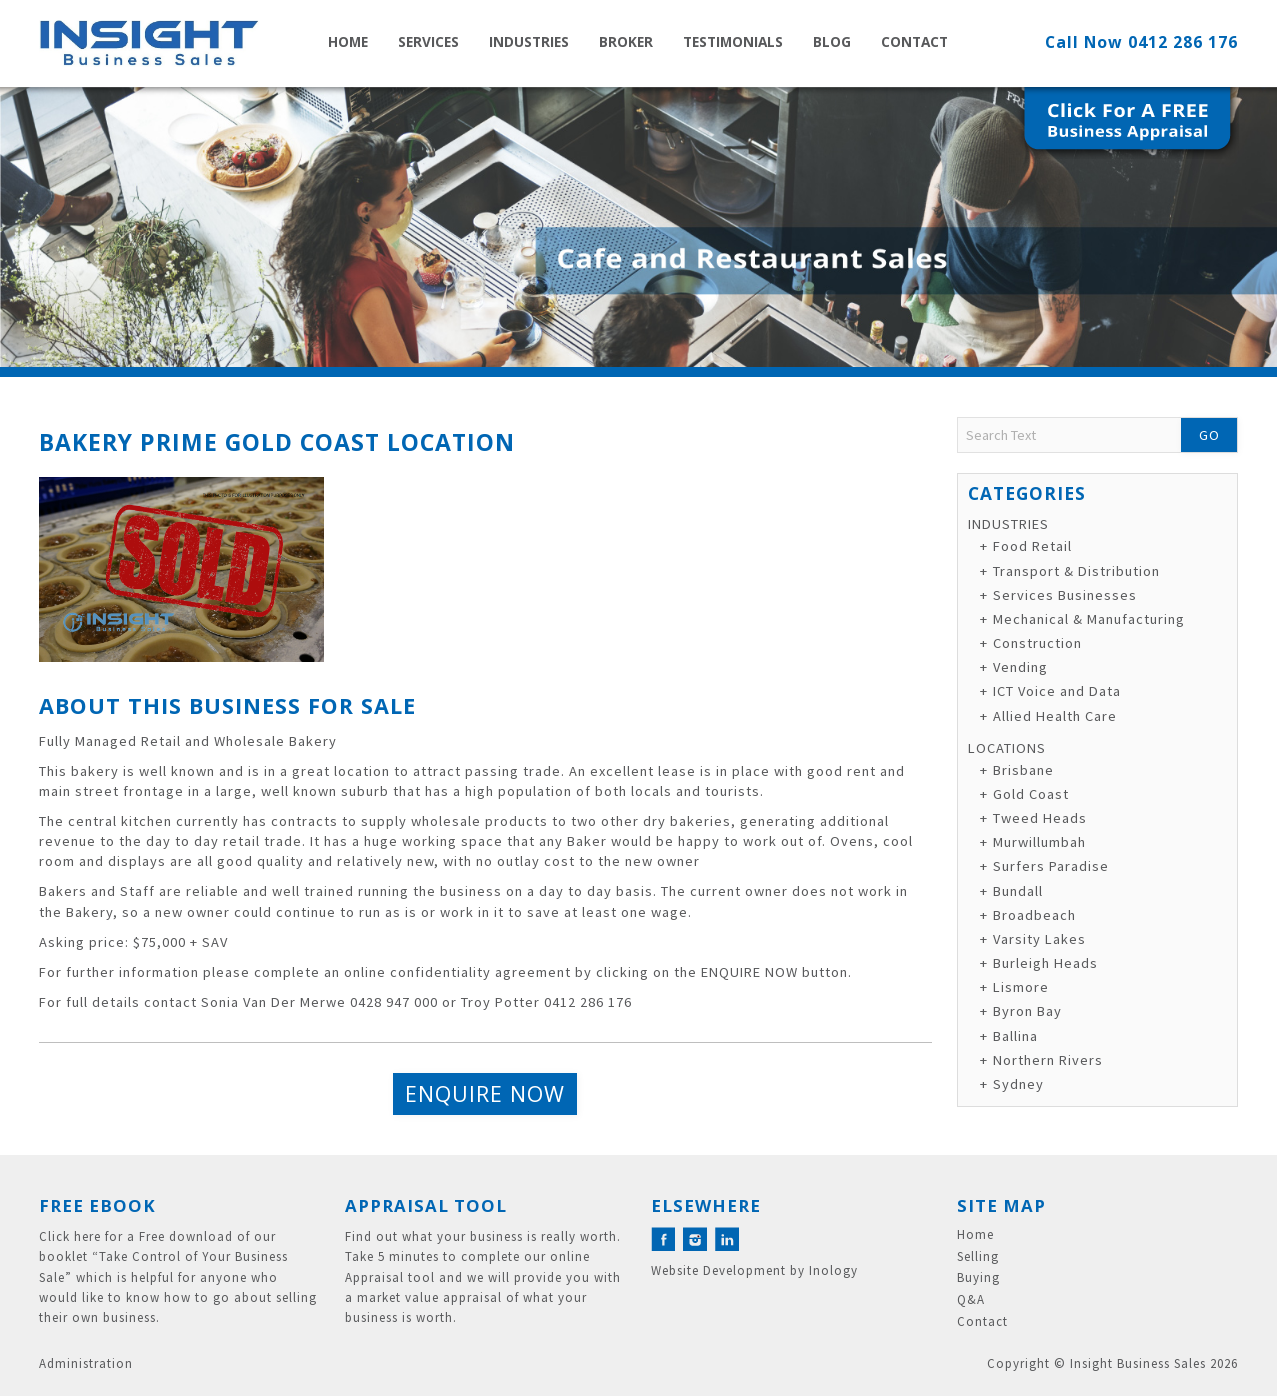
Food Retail (1032, 546)
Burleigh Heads (1045, 963)
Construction (1037, 643)
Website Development (718, 1270)
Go (1209, 435)
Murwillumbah (1039, 842)
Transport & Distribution (1076, 571)
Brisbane (1023, 770)
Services (428, 41)
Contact (914, 41)
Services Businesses (1065, 595)
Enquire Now (485, 1093)
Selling (978, 1257)
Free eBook (97, 1205)
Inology (833, 1270)
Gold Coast (1031, 794)
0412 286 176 (1183, 42)
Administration (86, 1363)
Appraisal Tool (426, 1205)
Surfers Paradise (1051, 866)
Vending (1020, 667)
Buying (978, 1278)
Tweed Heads (1040, 818)
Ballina (1015, 1036)
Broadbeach (1034, 915)
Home (348, 41)
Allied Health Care (1055, 716)
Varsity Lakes (1039, 939)
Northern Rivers (1048, 1060)
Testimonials (733, 41)
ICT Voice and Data (1057, 691)
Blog (832, 41)
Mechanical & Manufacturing (1089, 619)
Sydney (1018, 1084)
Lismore (1021, 987)
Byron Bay (1027, 1011)
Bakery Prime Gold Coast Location (277, 442)
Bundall (1018, 891)
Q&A (971, 1300)
